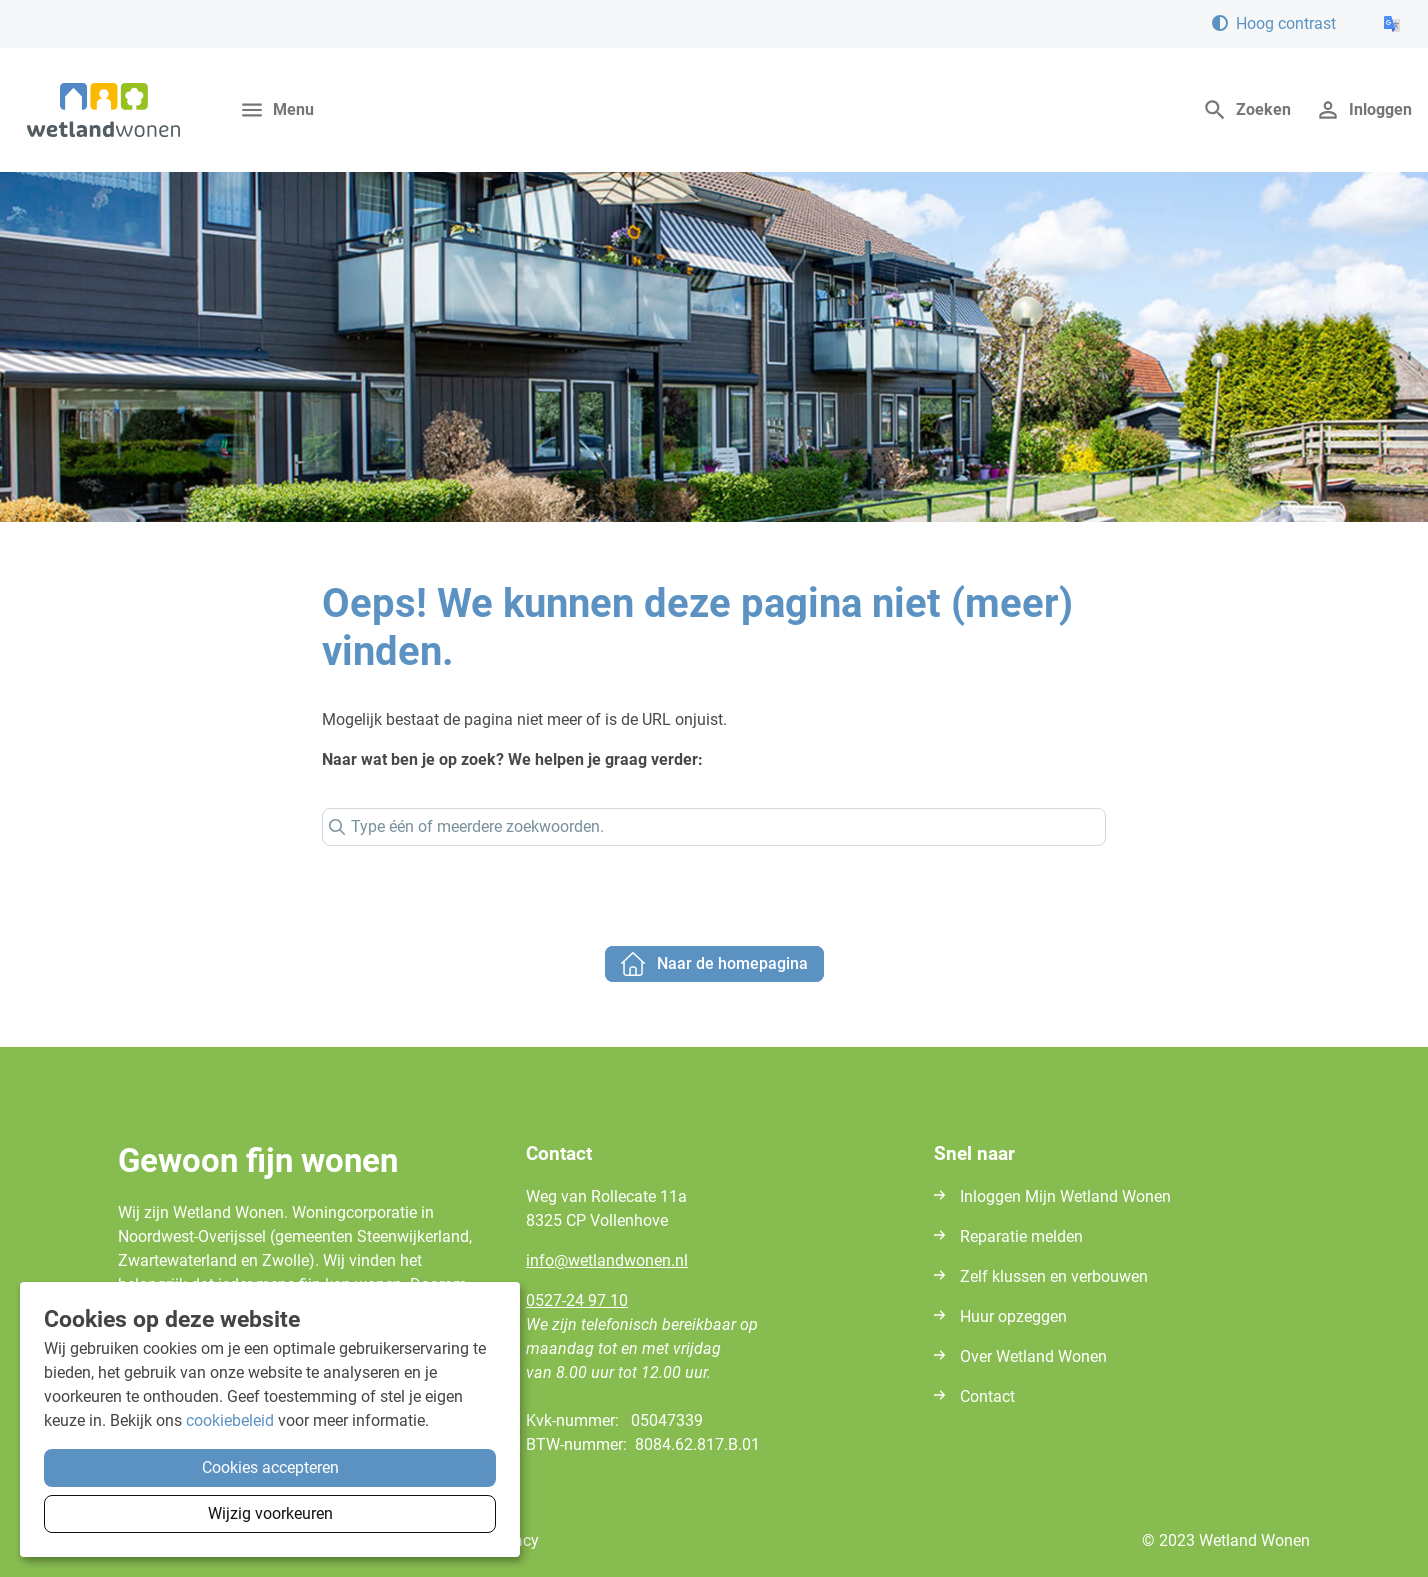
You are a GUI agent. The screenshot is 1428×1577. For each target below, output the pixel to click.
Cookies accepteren (270, 1467)
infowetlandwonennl (607, 1260)
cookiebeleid (230, 1420)
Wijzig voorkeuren (270, 1513)
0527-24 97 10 (577, 1300)
